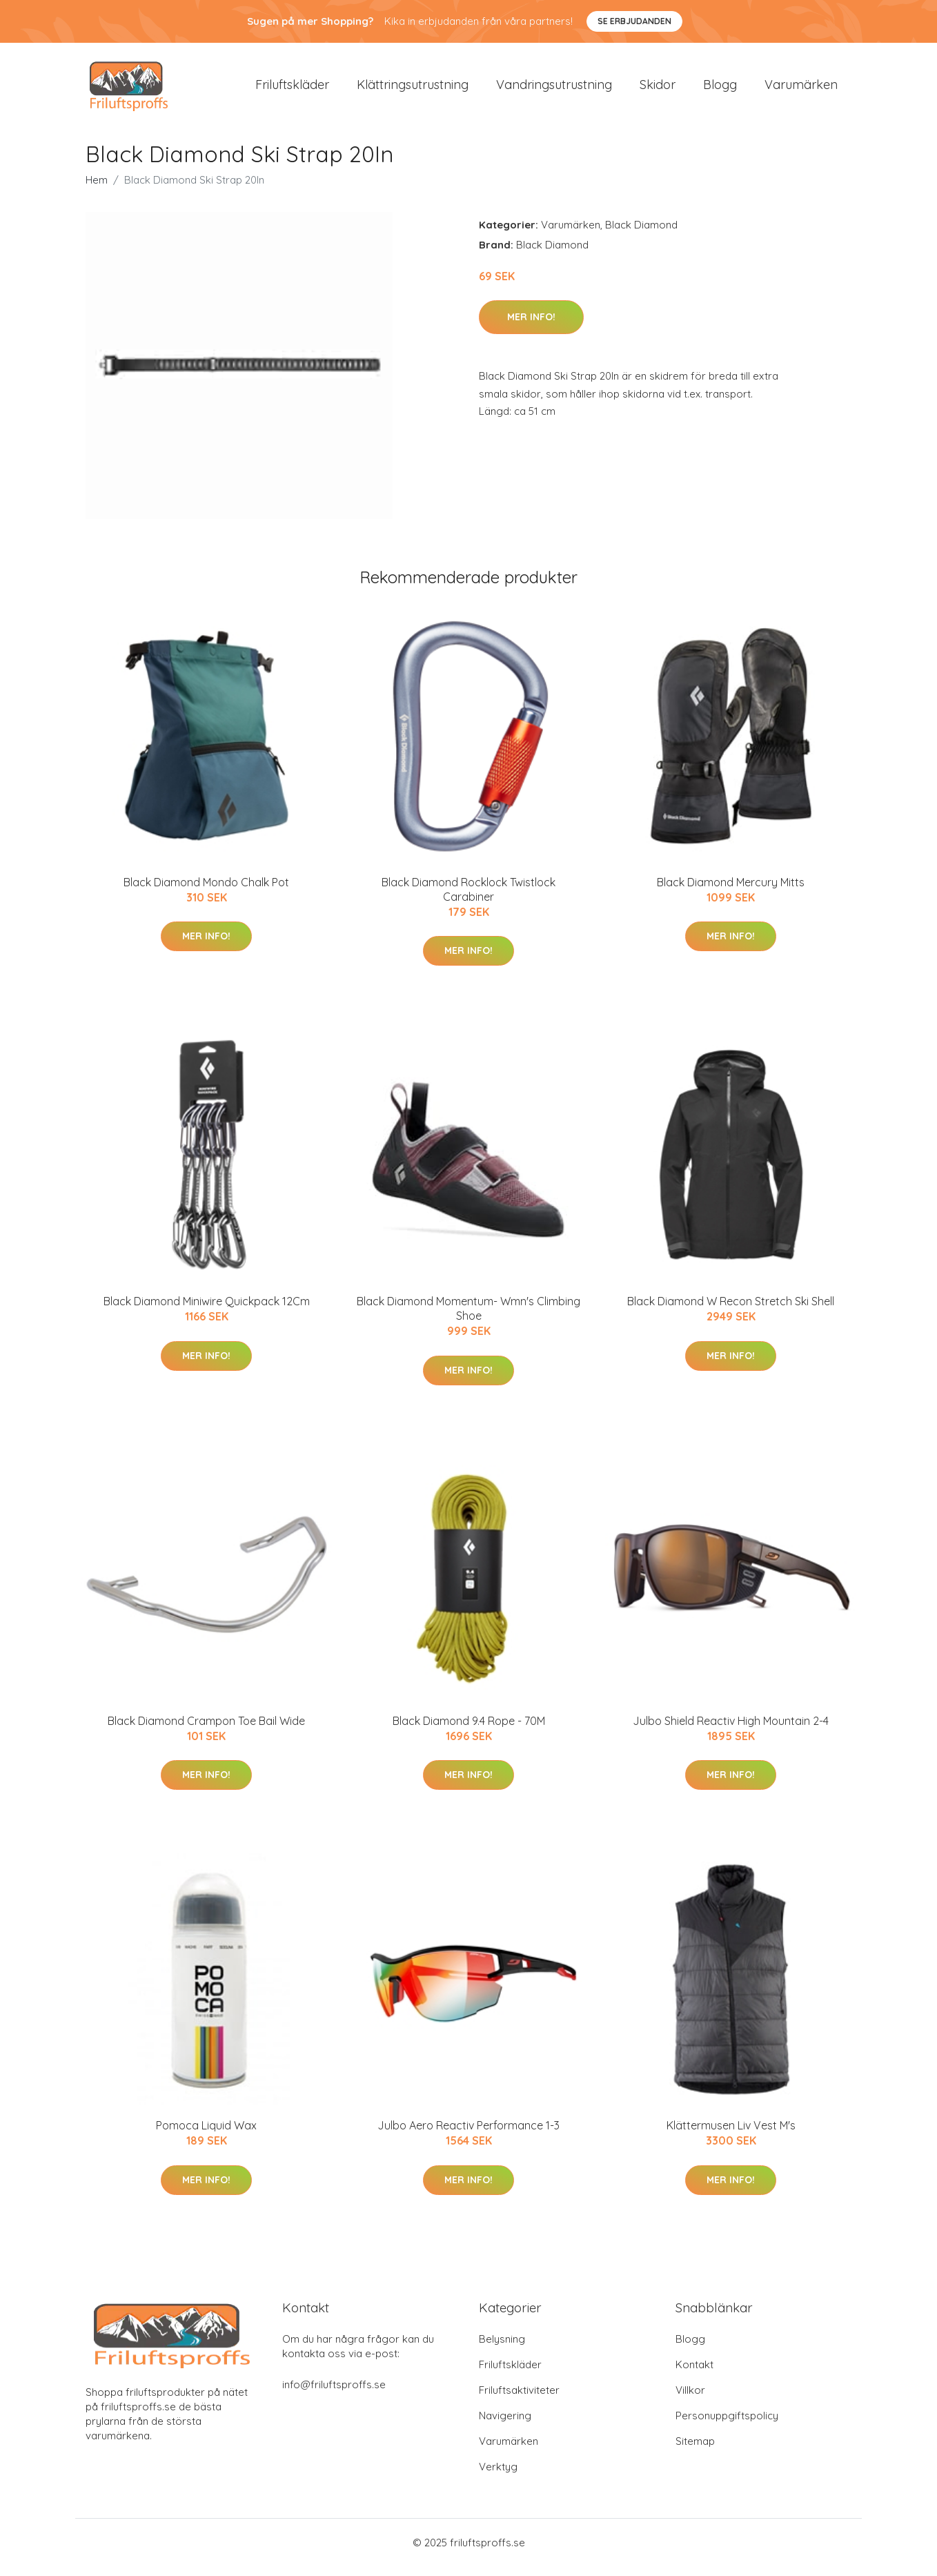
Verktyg (498, 2476)
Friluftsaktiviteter (519, 2399)
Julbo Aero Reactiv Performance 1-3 (468, 2135)
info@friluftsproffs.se (334, 2394)
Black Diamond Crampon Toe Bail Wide (206, 1730)
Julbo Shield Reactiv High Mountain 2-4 (731, 1730)
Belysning (502, 2348)
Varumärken (801, 89)
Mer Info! (531, 326)
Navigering (505, 2425)
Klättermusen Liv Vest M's (731, 2135)
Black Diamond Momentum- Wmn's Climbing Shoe (468, 1318)
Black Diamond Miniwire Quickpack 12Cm (206, 1311)
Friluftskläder (292, 89)
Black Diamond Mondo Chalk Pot (206, 892)
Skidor (657, 89)
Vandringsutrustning (554, 89)
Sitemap (695, 2450)
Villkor (690, 2399)
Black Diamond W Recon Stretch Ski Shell (730, 1311)
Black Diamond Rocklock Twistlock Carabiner (468, 899)
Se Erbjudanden (634, 21)
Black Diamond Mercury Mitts (731, 892)
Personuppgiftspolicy (726, 2425)
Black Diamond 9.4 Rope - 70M (469, 1730)
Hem (97, 189)
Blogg (720, 89)
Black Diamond (641, 234)
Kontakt (694, 2374)
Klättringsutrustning (412, 89)
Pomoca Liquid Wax (206, 2135)
